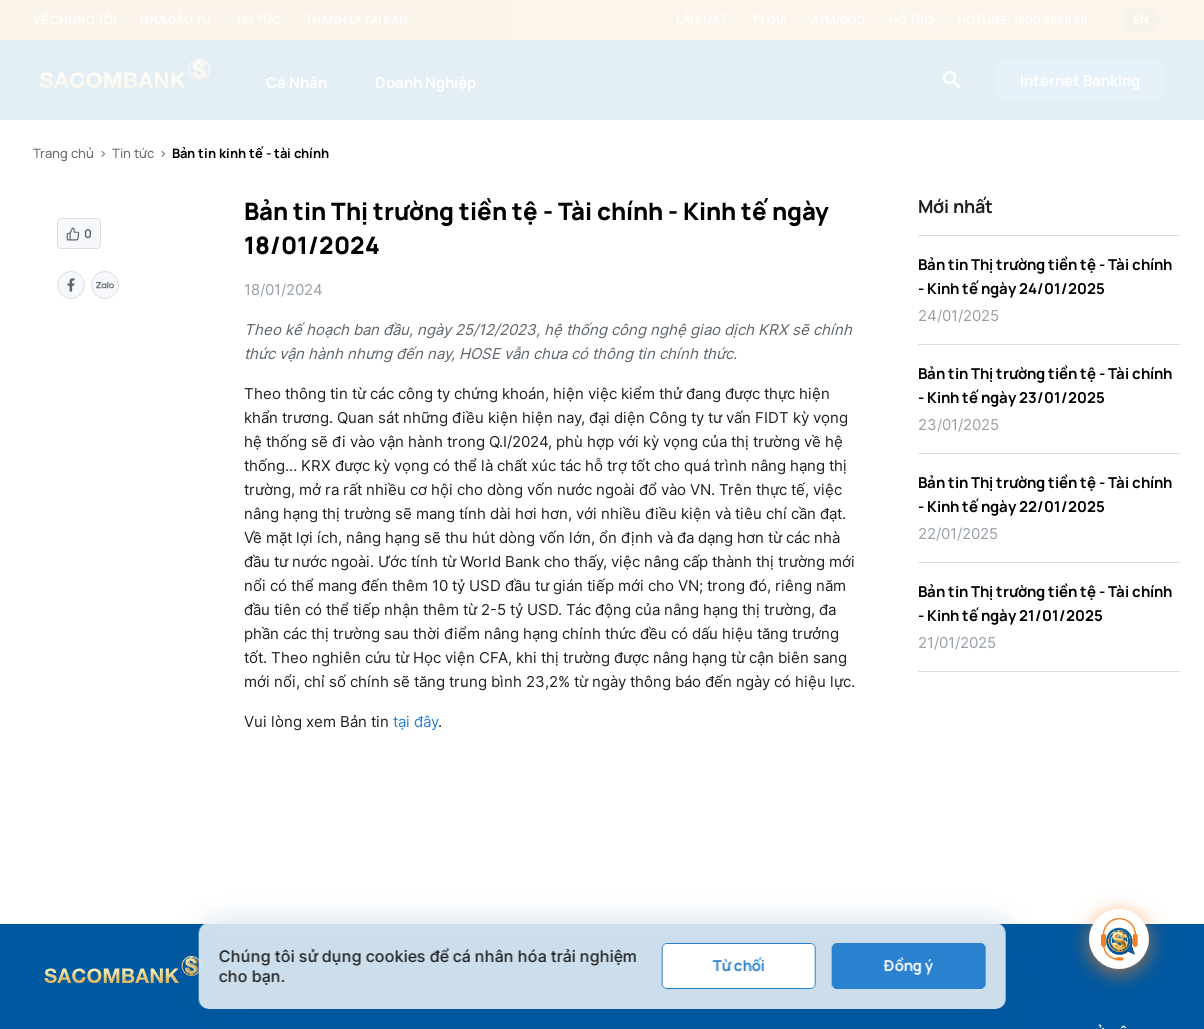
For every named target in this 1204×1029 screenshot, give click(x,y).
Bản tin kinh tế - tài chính (250, 153)
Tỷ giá (769, 20)
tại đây (415, 721)
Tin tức (258, 20)
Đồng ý (908, 965)
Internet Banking (1080, 80)
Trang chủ (63, 153)
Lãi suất (701, 20)
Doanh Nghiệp (425, 82)
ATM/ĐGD (838, 20)
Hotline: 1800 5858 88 (1022, 20)
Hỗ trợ (911, 20)
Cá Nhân (296, 82)
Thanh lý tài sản (356, 20)
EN (1141, 20)
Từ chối (738, 965)
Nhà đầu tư (175, 20)
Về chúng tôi (74, 20)
